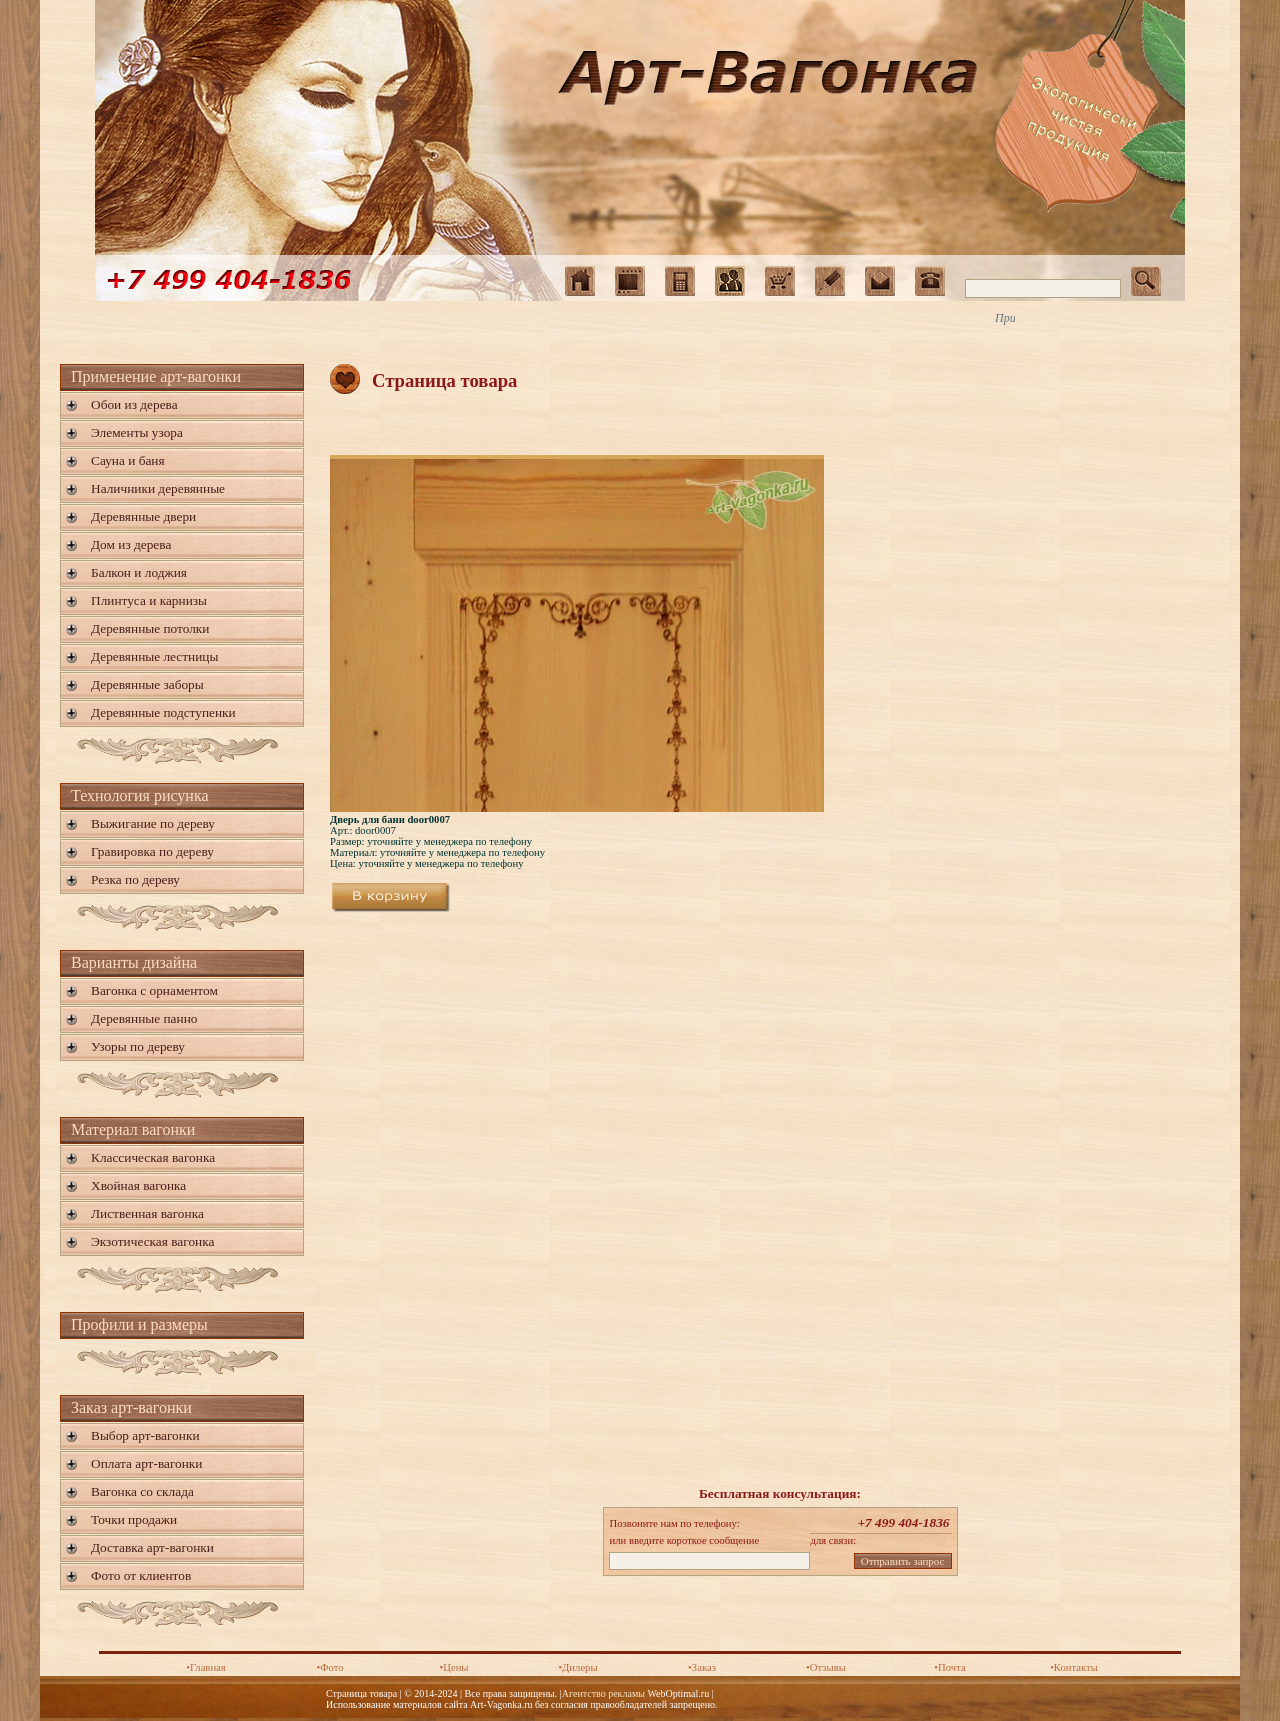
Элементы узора (137, 432)
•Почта (949, 1667)
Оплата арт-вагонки (146, 1463)
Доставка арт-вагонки (152, 1547)
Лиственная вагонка (147, 1213)
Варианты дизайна (134, 962)
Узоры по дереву (138, 1046)
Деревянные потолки (150, 628)
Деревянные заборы (147, 684)
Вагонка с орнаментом (154, 990)
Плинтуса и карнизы (149, 600)
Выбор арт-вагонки (145, 1435)
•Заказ (702, 1667)
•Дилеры (577, 1667)
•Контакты (1074, 1667)
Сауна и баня (128, 460)
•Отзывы (826, 1667)
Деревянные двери (143, 516)
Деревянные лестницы (154, 656)
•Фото (329, 1667)
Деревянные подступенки (163, 712)
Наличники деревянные (158, 488)
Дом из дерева (131, 544)
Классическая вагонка (153, 1157)
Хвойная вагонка (138, 1185)
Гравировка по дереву (152, 851)
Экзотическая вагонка (152, 1241)
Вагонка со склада (142, 1491)
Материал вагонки (133, 1129)
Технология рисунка (140, 795)
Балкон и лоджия (139, 572)
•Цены (453, 1667)
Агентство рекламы (603, 1693)
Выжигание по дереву (153, 823)
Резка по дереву (135, 879)
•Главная (206, 1667)
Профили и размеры (139, 1324)
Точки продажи (134, 1519)
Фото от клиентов (141, 1575)
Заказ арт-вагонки (131, 1407)
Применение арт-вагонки (156, 376)
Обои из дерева (134, 404)
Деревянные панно (144, 1018)
